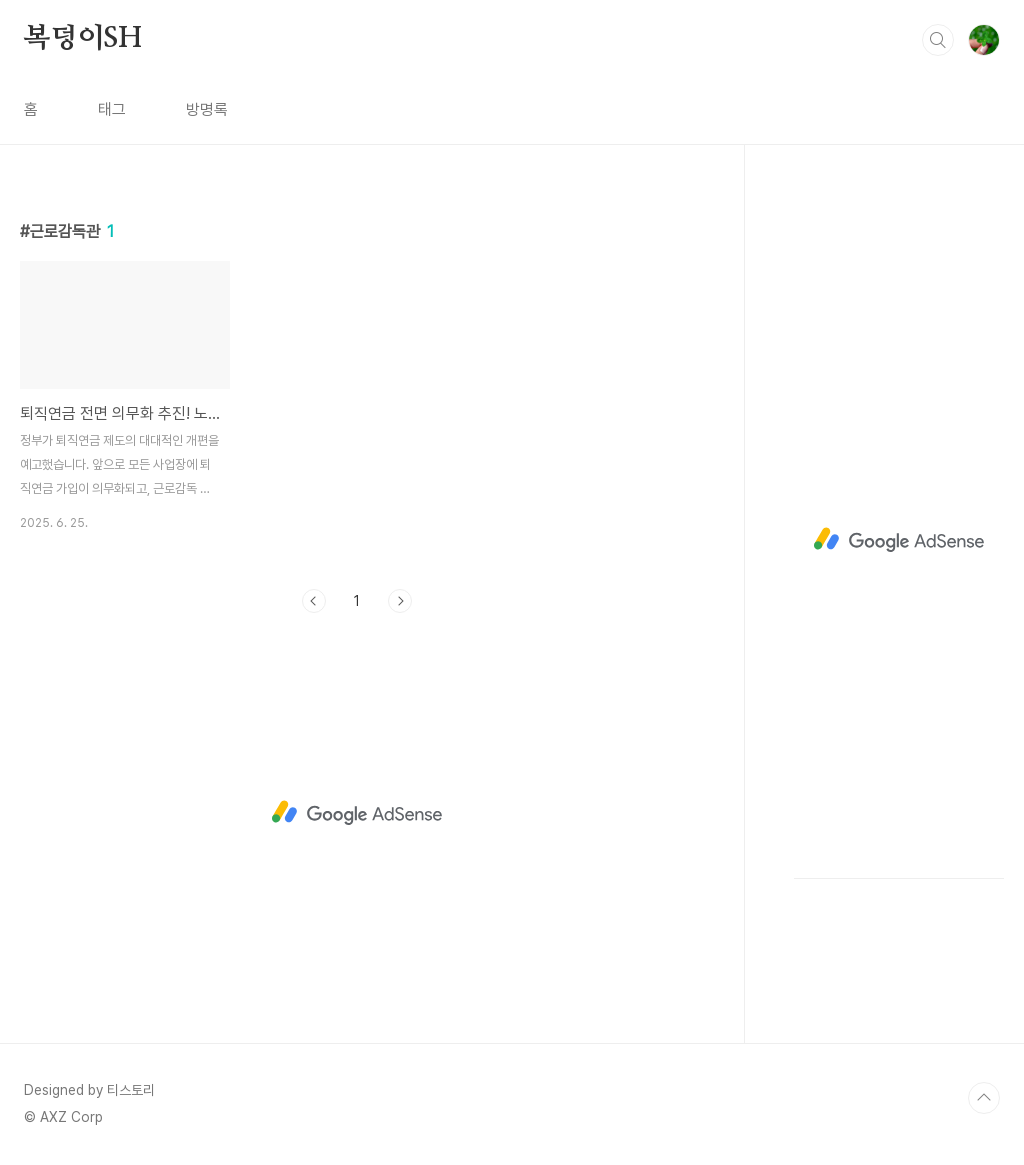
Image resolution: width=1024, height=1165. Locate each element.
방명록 (207, 109)
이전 (314, 601)
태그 (112, 109)
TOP (984, 1098)
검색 (938, 40)
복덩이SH (83, 39)
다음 (400, 601)
